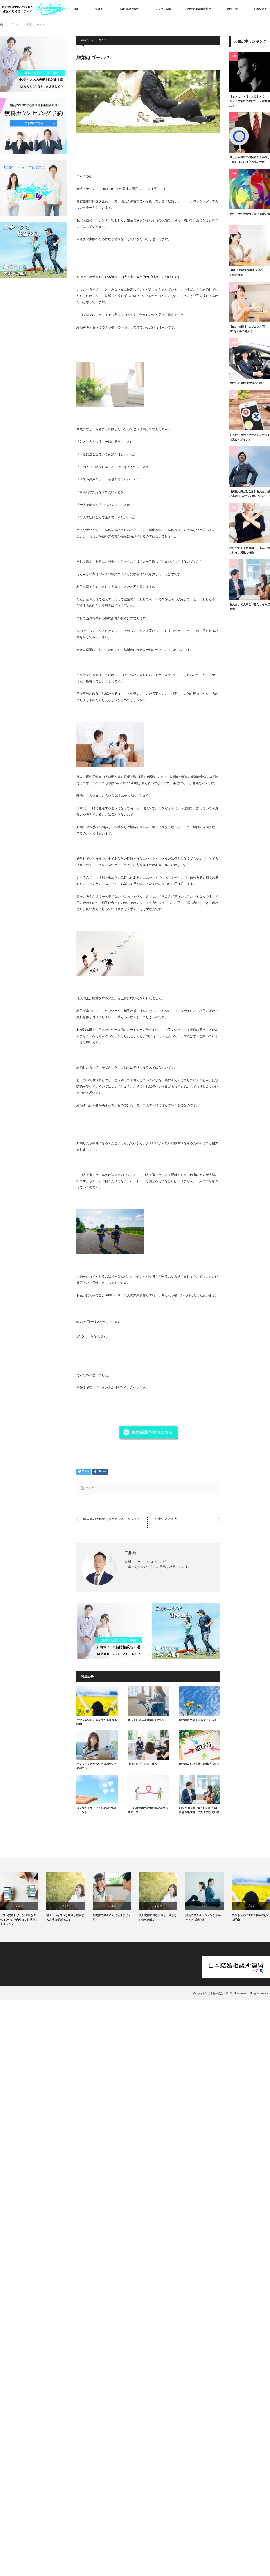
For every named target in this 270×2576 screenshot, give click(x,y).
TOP (76, 9)
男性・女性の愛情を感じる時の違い (250, 216)
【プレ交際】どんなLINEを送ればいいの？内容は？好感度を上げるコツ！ (19, 1919)
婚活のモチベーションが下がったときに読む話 (204, 1917)
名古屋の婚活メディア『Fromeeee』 (228, 1993)
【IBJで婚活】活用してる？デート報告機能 (249, 272)
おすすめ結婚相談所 (199, 9)
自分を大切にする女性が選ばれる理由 (96, 1722)
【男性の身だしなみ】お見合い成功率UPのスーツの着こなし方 (250, 494)
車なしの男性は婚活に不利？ (247, 383)
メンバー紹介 (163, 9)
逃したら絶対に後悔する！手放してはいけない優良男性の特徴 (250, 159)
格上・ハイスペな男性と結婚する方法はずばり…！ (65, 1917)
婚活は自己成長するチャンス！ (198, 1719)
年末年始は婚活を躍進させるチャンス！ (111, 1519)
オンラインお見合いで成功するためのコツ (96, 1766)
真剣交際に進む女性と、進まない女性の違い (158, 1917)
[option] (23, 1899)
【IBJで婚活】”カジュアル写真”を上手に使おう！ (247, 329)
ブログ (99, 9)
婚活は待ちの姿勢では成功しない (199, 1764)
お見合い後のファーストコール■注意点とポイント (249, 437)
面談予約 (232, 9)
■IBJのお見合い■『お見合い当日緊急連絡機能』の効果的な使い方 (199, 1810)
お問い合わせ (262, 9)
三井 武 (130, 1553)
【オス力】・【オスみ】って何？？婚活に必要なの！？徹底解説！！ (250, 101)
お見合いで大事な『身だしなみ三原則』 (250, 607)
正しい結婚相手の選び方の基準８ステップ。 (148, 1810)
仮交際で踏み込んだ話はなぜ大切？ (111, 1917)
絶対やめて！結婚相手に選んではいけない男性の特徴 (250, 550)
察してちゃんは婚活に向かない (146, 1719)
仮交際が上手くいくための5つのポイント (96, 1810)
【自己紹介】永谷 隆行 (142, 1764)
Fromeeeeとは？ (129, 9)
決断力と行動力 (166, 1519)
